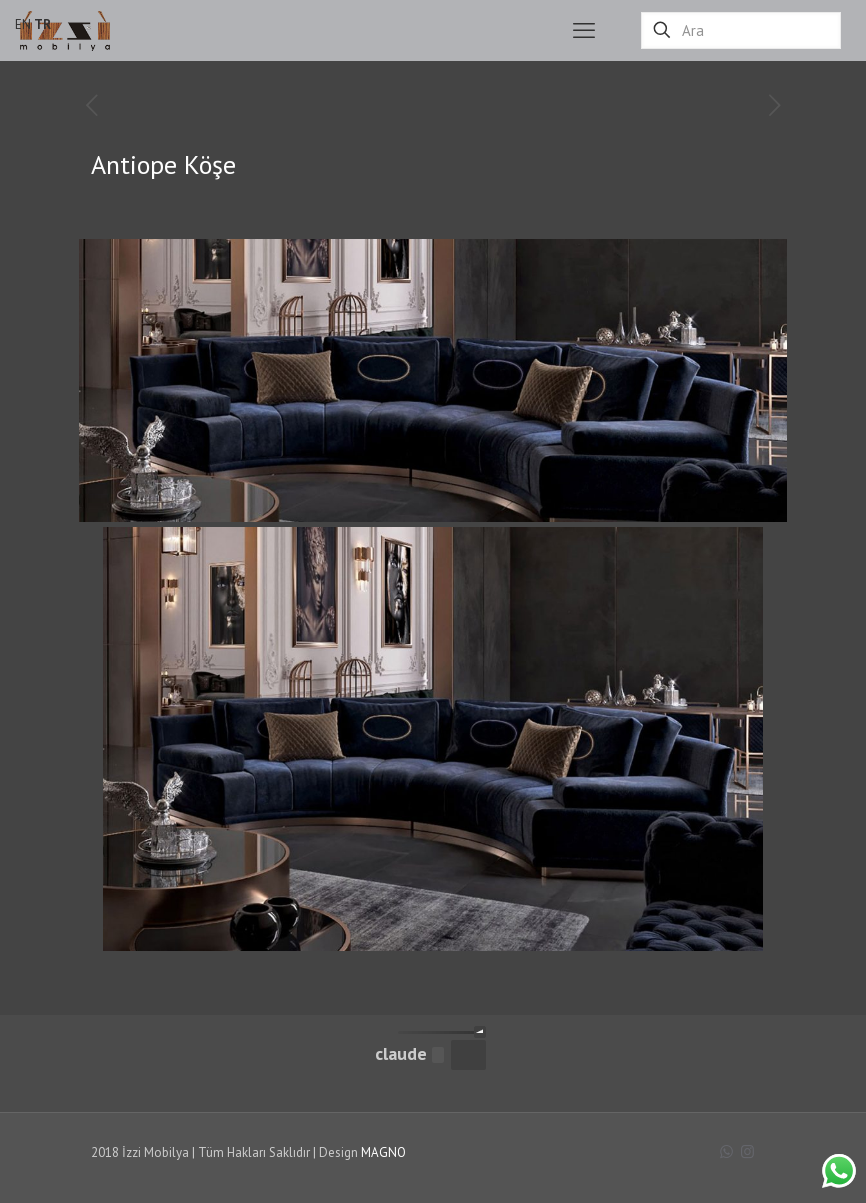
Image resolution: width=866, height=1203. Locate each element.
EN (23, 24)
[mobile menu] (584, 30)
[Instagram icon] (747, 1151)
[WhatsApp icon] (726, 1151)
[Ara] (741, 30)
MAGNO (383, 1152)
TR (42, 24)
